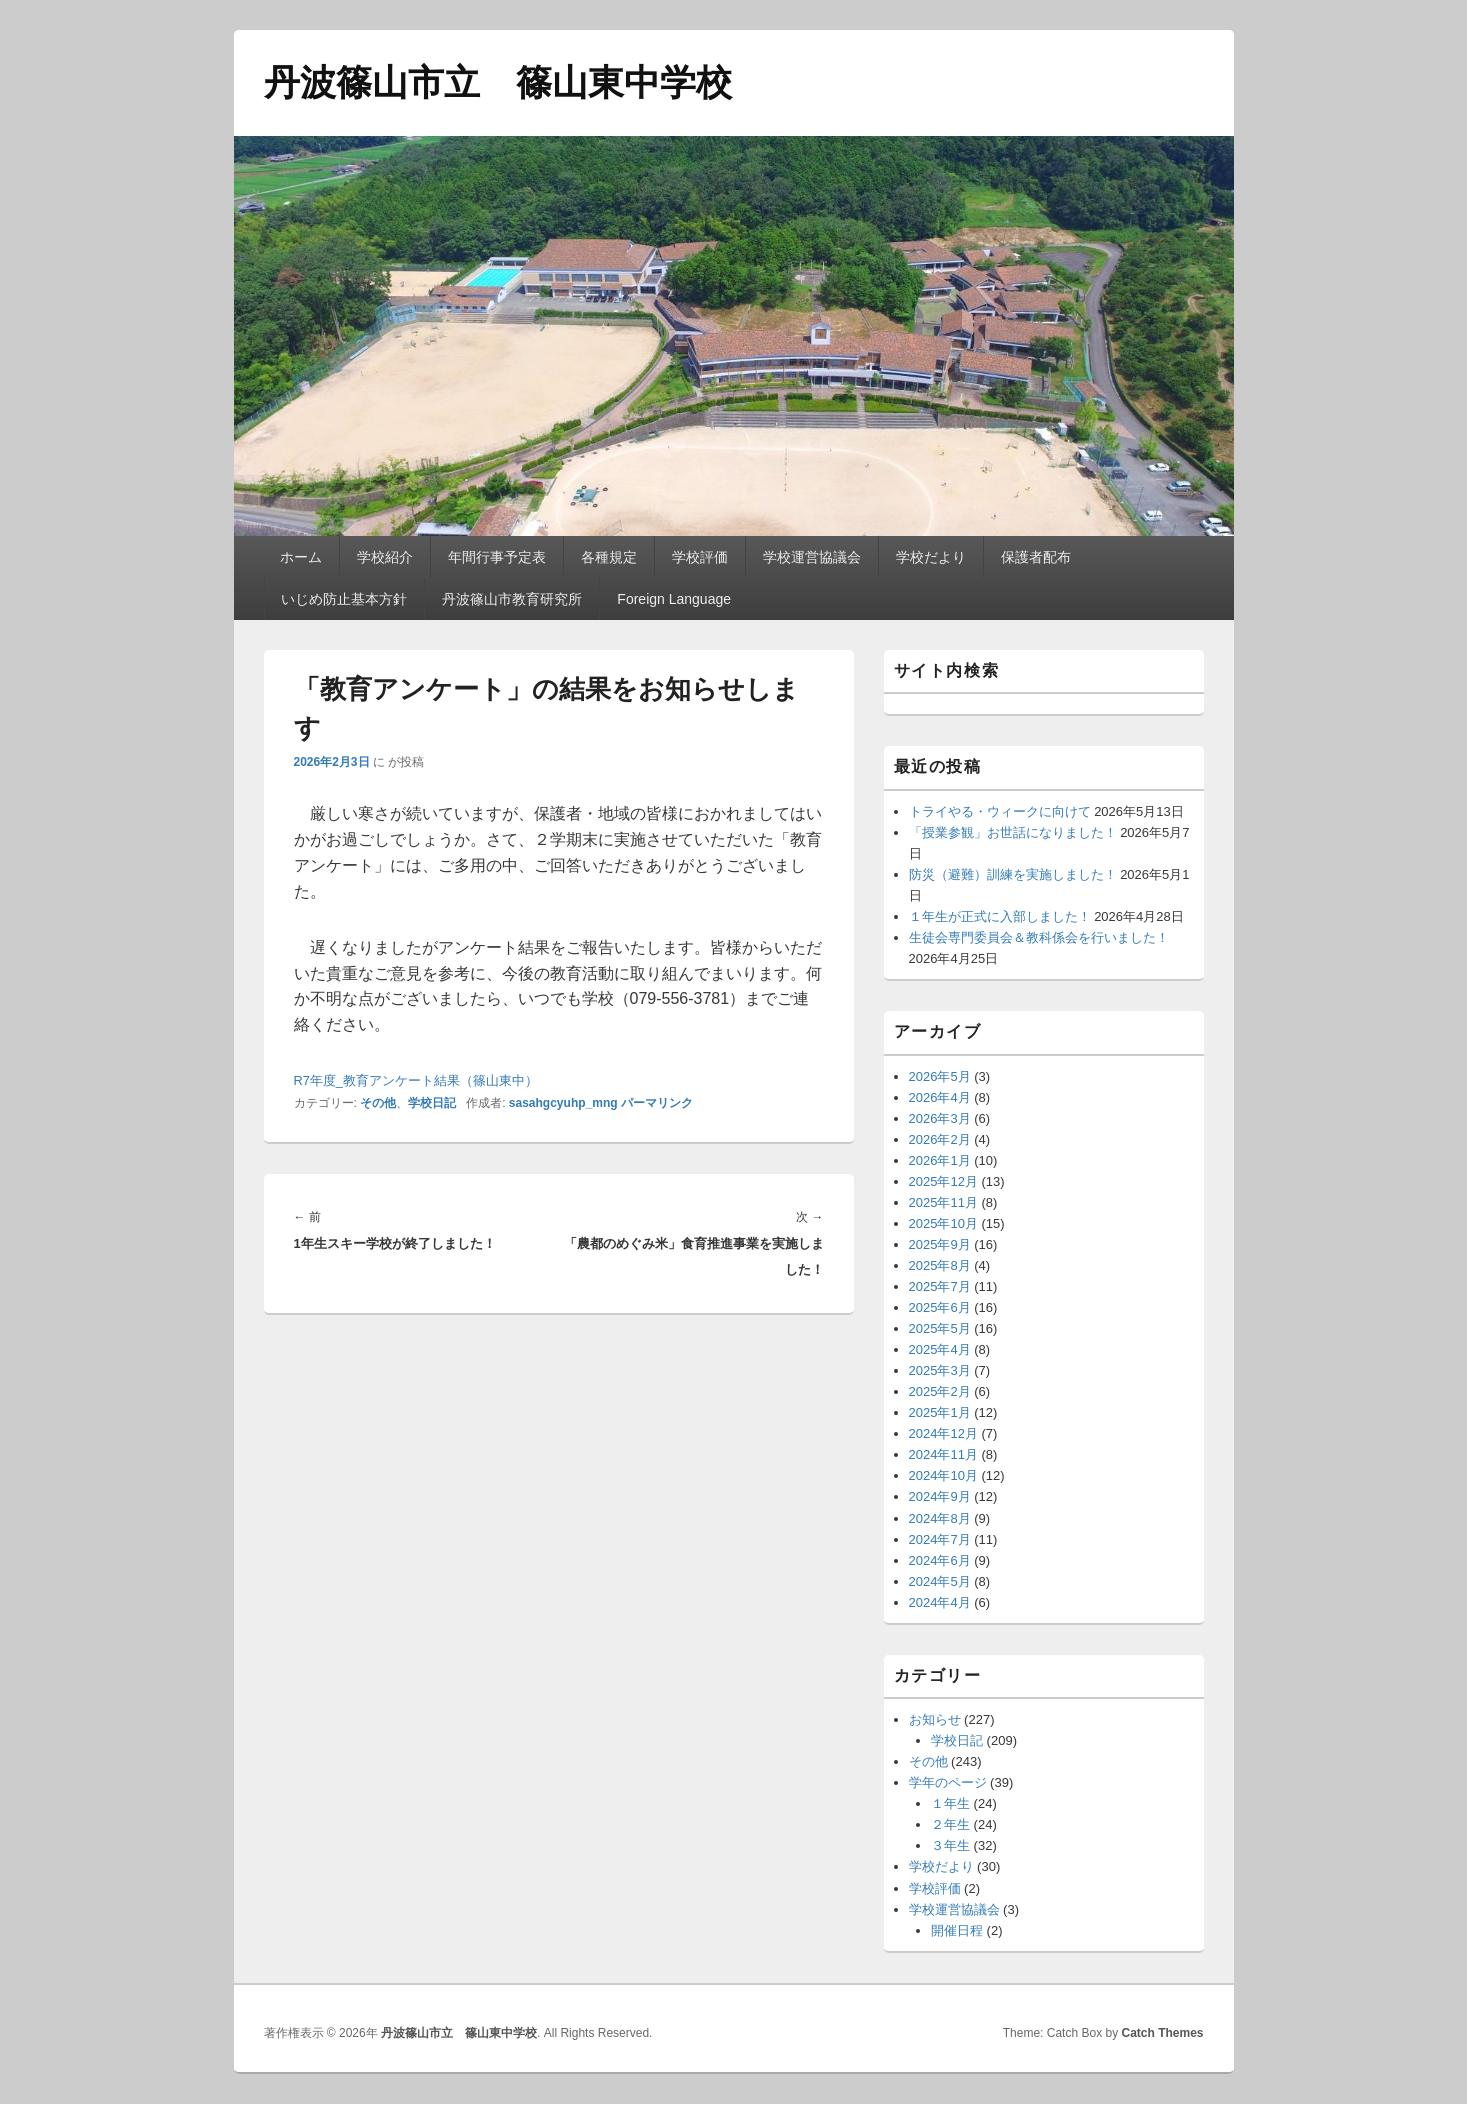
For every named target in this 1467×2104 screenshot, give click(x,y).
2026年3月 (940, 1118)
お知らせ (935, 1719)
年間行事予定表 (497, 557)
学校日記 (432, 1103)
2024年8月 (940, 1518)
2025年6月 (940, 1307)
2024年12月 (943, 1433)
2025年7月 (940, 1286)
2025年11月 (943, 1202)
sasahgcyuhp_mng (563, 1103)
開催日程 (957, 1930)
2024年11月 (943, 1454)
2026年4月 (940, 1097)
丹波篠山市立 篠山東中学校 (498, 82)
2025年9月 (940, 1244)
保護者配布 (1036, 557)
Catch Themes (1162, 2033)
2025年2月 (940, 1391)
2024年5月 (940, 1581)
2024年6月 (940, 1560)
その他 (378, 1103)
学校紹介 (385, 557)
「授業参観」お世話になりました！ (1013, 832)
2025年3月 (940, 1370)
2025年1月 (940, 1412)
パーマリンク (657, 1103)
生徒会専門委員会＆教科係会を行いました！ (1039, 937)
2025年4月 (940, 1349)
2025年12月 (943, 1181)
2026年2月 (940, 1139)
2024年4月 (940, 1602)
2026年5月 (940, 1076)
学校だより (931, 557)
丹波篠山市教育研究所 (512, 599)
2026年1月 (940, 1160)
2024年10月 (943, 1475)
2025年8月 (940, 1265)
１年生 (950, 1803)
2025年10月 (943, 1223)
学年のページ (948, 1782)
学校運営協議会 (812, 557)
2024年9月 (940, 1496)
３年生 (950, 1845)
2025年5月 (940, 1328)
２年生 (950, 1824)
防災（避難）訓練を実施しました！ (1013, 874)
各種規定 (609, 557)
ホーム (301, 557)
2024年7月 (940, 1539)
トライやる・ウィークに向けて (1000, 811)
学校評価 (700, 557)
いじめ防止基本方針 (344, 599)
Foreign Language (674, 599)
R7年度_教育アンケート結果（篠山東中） (416, 1080)
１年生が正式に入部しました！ (1000, 916)
